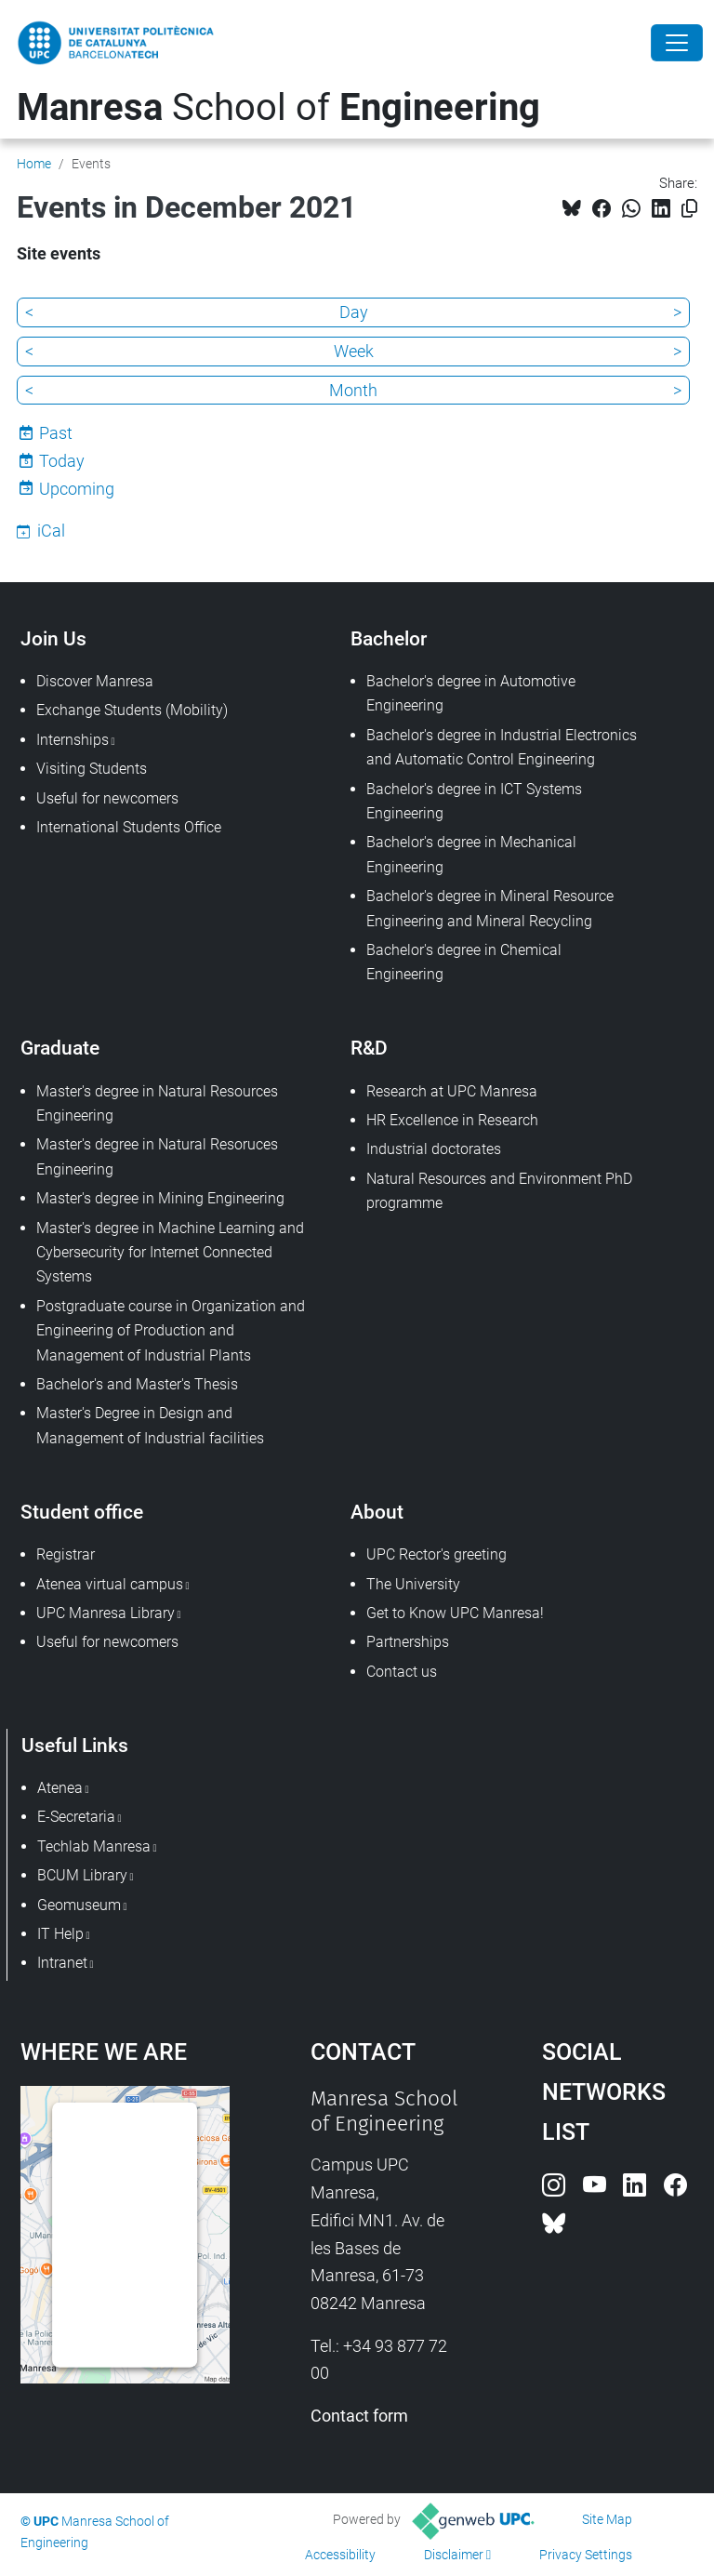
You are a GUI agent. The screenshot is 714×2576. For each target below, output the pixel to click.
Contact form (359, 2415)
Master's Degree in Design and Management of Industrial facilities (150, 1425)
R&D (369, 1047)
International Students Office (128, 827)
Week (354, 351)
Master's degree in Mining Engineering (160, 1198)
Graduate (59, 1047)
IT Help (60, 1934)
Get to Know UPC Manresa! (455, 1613)
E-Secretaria (76, 1817)
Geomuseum (79, 1905)
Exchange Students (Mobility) (132, 710)
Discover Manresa (94, 681)
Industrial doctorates (433, 1149)
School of (278, 107)
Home (34, 163)
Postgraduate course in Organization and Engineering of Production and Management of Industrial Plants (170, 1330)
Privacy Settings (585, 2554)
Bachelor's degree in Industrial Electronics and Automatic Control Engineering (501, 747)
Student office (81, 1511)
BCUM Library (82, 1875)
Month (353, 390)
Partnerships (407, 1642)
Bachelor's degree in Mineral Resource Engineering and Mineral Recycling (490, 908)
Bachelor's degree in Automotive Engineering (470, 693)
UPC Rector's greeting (436, 1554)
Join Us (53, 638)
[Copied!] (689, 208)
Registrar (65, 1554)
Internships (72, 740)
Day (353, 312)
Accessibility (340, 2554)
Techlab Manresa (94, 1846)
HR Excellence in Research (452, 1120)
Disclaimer (453, 2554)
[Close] (677, 42)
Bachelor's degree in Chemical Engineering (464, 962)
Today (62, 461)
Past (56, 433)
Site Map (607, 2519)
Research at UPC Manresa (451, 1091)
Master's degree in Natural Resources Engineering (157, 1103)
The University (413, 1584)
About (376, 1511)
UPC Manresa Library (105, 1613)
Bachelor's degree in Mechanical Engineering (471, 854)
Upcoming (76, 488)
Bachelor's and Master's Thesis (137, 1384)
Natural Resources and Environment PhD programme (499, 1191)
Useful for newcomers (107, 798)
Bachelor (388, 638)
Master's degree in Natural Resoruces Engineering (157, 1156)
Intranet (62, 1963)
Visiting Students (91, 768)
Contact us (401, 1671)
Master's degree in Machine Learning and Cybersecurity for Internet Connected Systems (170, 1252)
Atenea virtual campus (109, 1584)
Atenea (60, 1788)
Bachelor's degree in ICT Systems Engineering (474, 801)
